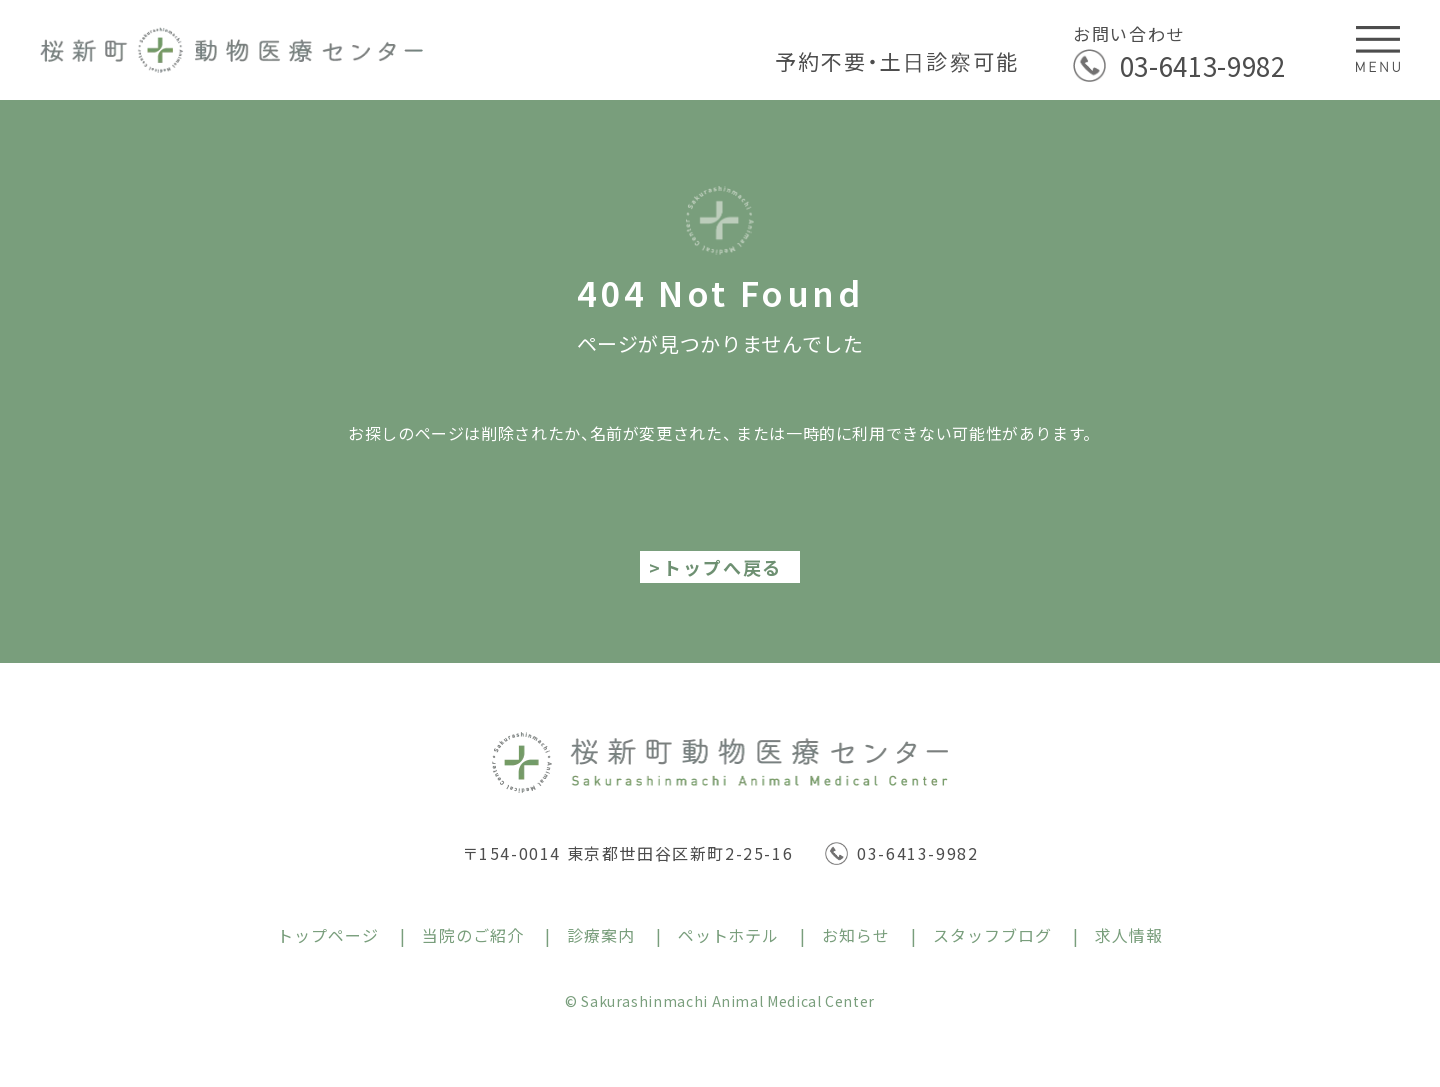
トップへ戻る (722, 567)
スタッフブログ (992, 935)
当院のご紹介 (473, 935)
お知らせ (856, 935)
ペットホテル (729, 935)
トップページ (328, 935)
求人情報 (1129, 935)
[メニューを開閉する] (1378, 48)
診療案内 (601, 935)
